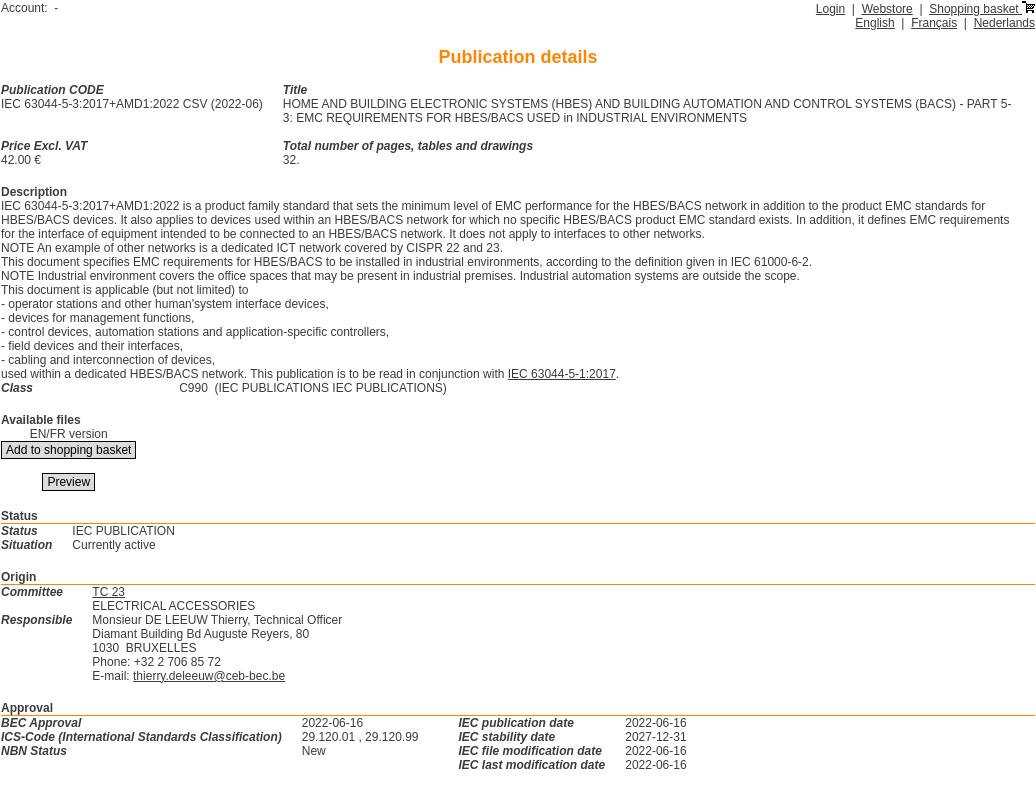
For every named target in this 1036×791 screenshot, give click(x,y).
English (874, 23)
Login (830, 9)
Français (934, 23)
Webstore (887, 9)
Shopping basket (982, 9)
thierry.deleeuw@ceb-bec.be (209, 676)
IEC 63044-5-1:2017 (562, 374)
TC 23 (108, 592)
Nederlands (1004, 23)
